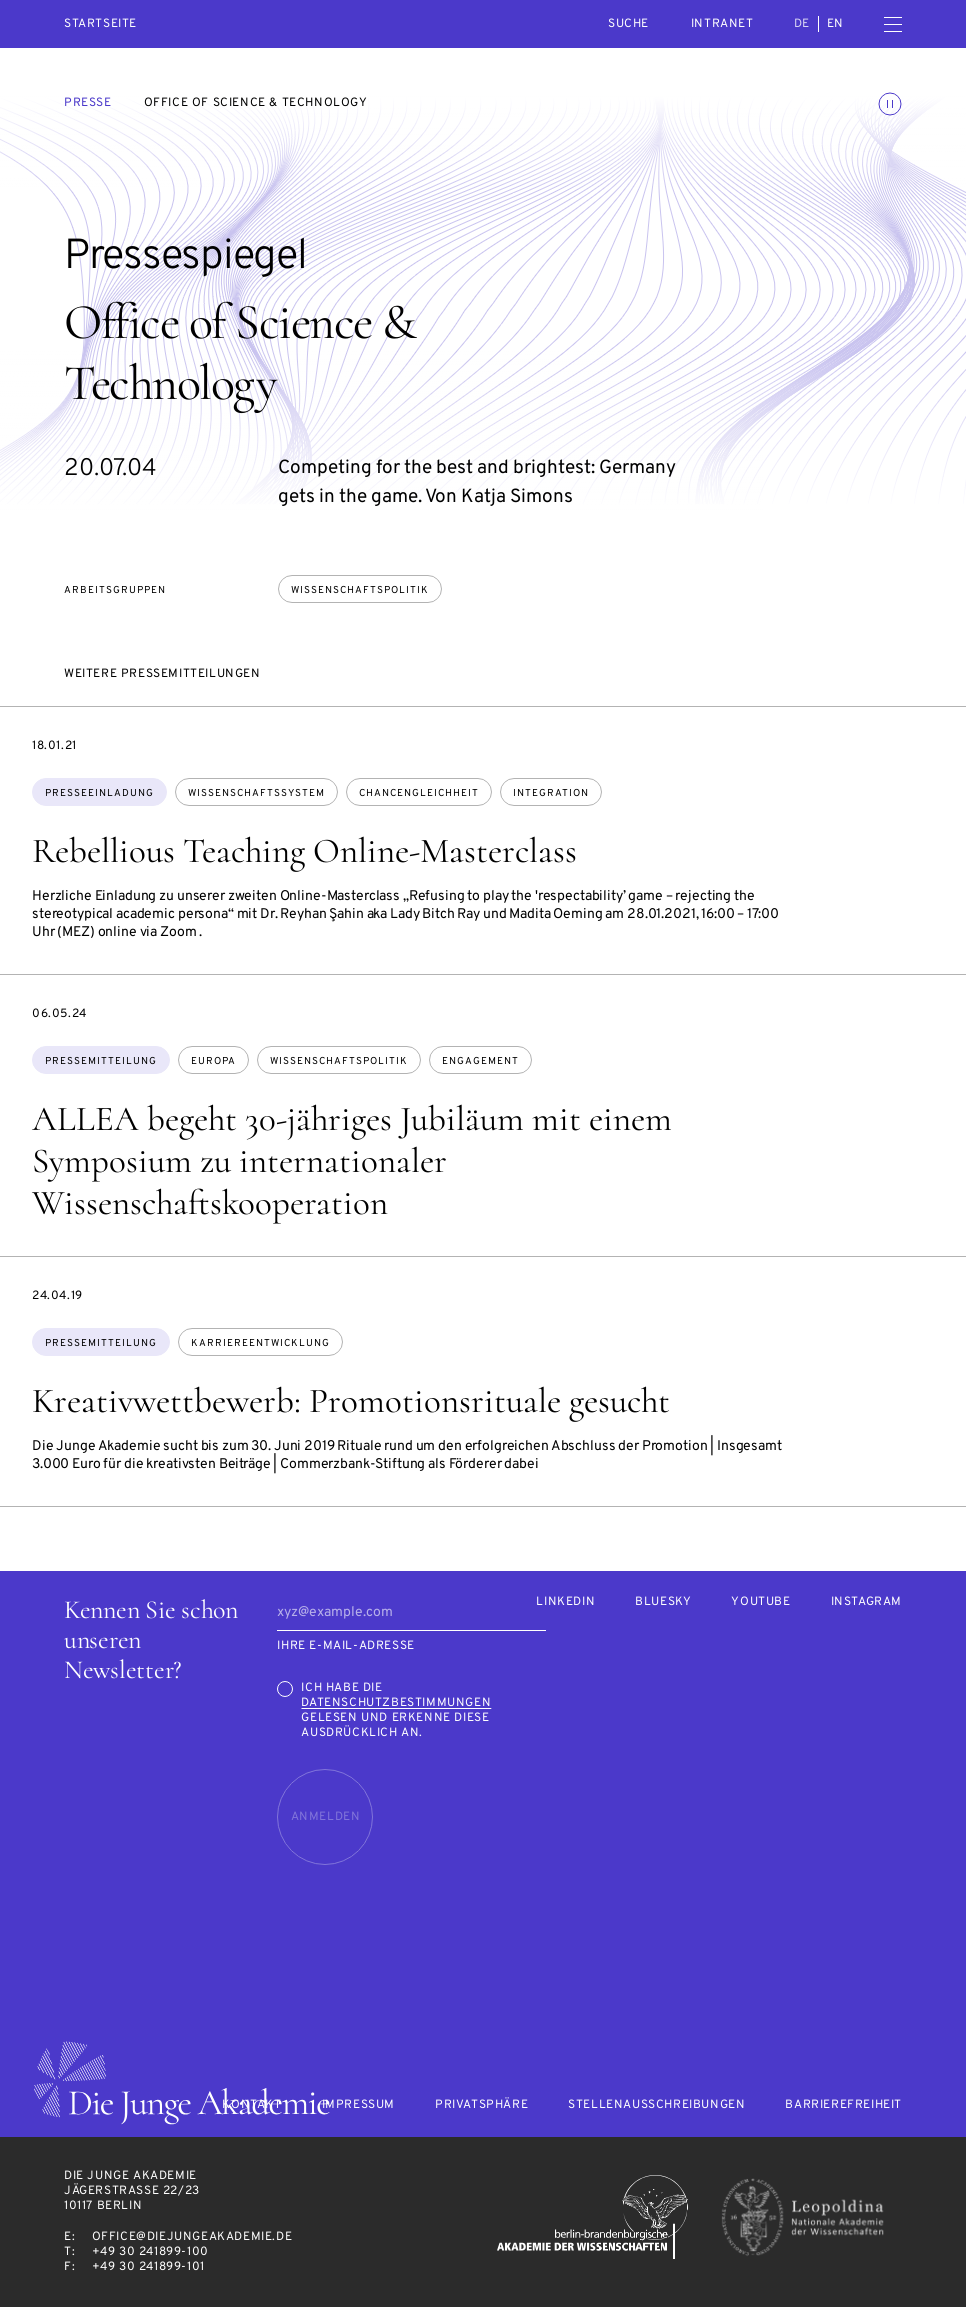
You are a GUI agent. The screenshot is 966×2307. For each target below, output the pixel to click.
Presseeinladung (99, 793)
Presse (88, 103)
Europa (213, 1061)
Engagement (480, 1061)
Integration (551, 793)
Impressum (358, 2105)
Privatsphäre (481, 2105)
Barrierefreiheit (843, 2105)
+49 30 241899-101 (148, 2267)
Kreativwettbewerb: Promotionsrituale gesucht (351, 1401)
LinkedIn (565, 1602)
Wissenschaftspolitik (360, 590)
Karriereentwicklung (260, 1343)
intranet (722, 24)
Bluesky (663, 1602)
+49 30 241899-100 (150, 2252)
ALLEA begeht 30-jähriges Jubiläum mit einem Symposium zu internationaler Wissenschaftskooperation (352, 1161)
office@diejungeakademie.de (192, 2237)
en (835, 24)
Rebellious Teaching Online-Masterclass (304, 851)
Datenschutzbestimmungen (396, 1703)
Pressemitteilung (101, 1061)
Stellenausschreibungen (656, 2105)
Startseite (100, 24)
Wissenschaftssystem (256, 793)
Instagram (866, 1602)
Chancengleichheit (419, 793)
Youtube (760, 1602)
